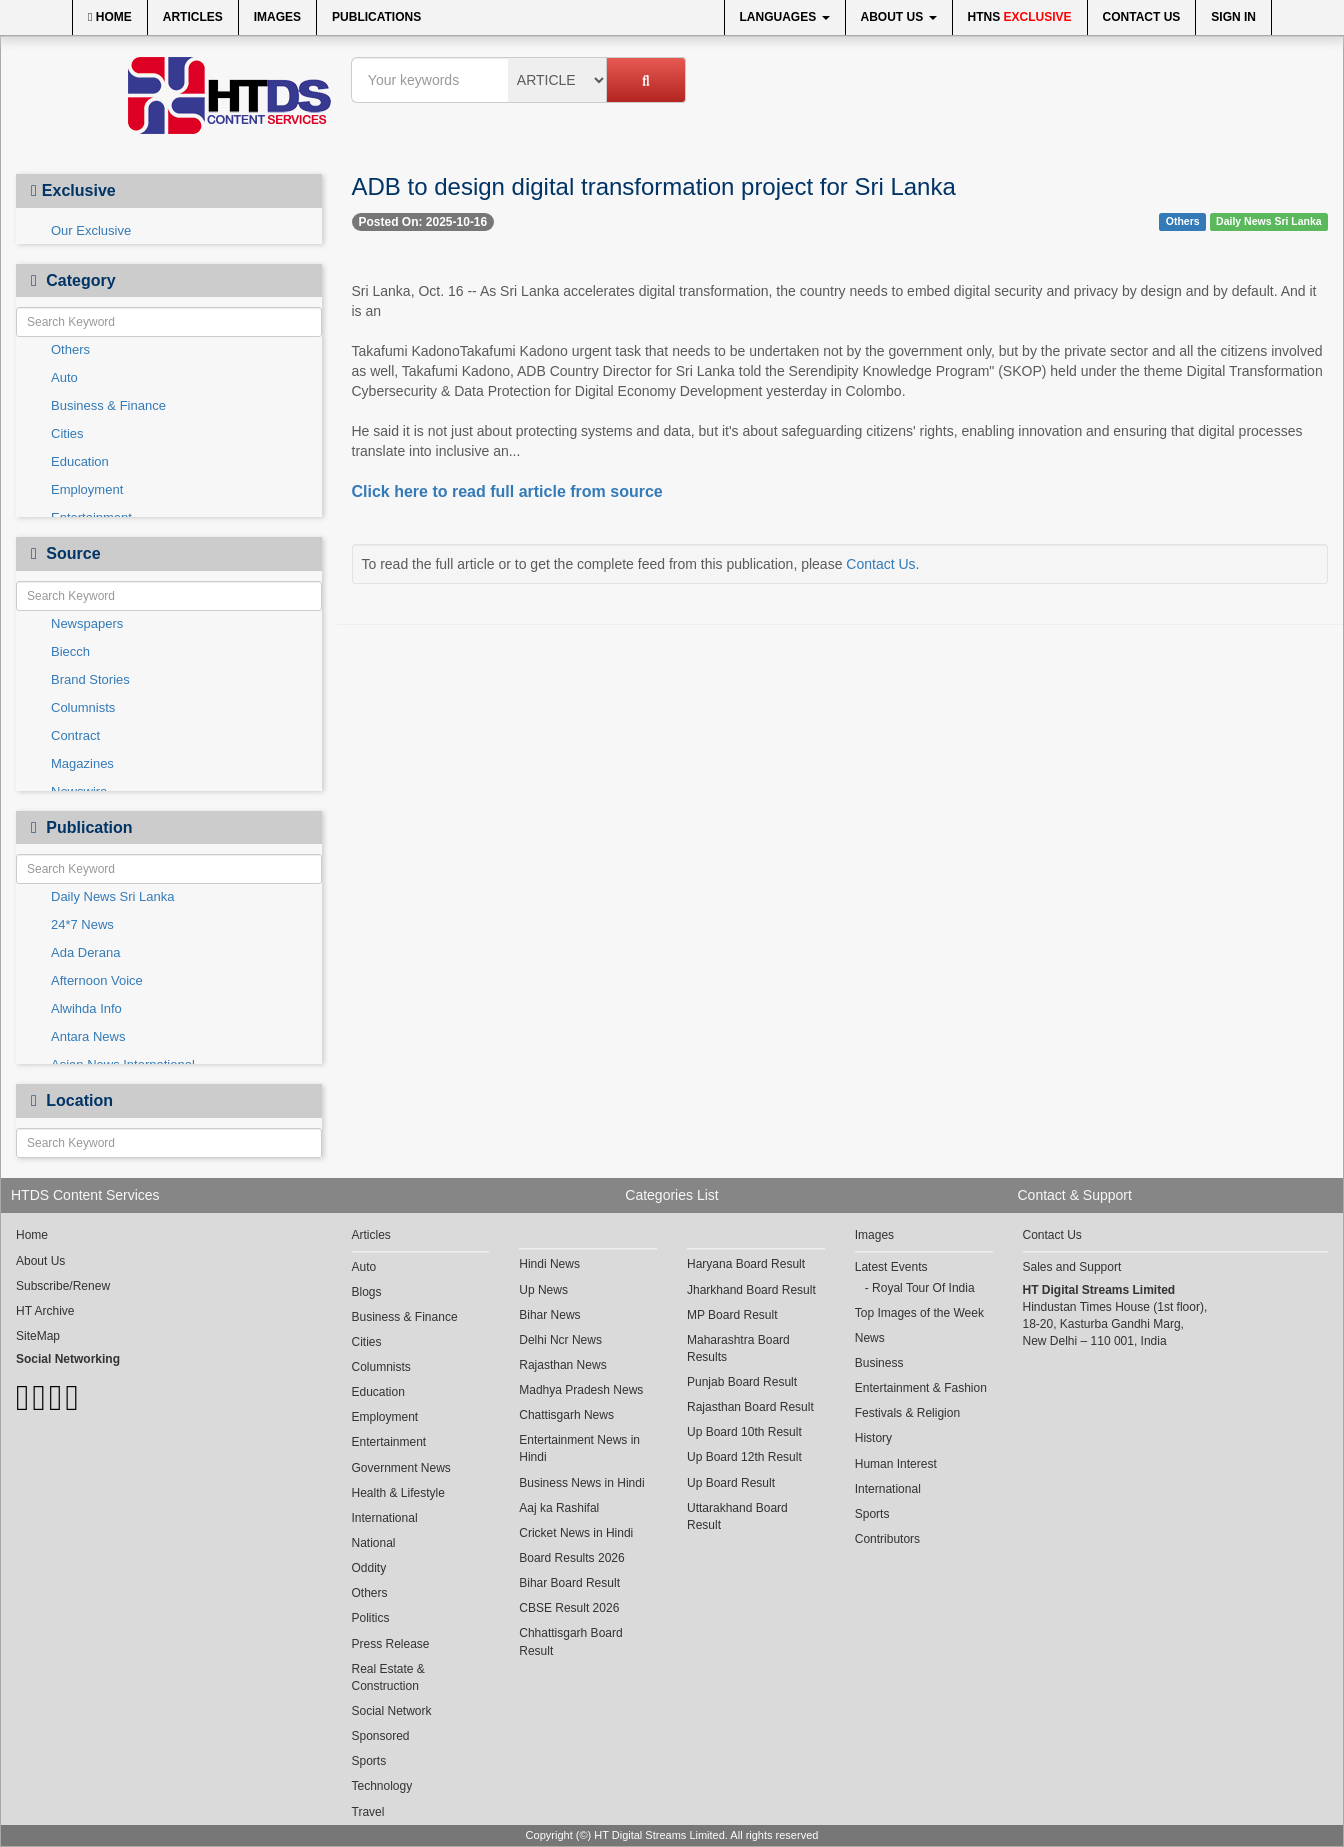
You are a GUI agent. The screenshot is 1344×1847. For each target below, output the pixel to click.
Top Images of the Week (919, 1313)
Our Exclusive (91, 230)
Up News (543, 1290)
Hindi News (549, 1264)
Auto (64, 377)
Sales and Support (1072, 1267)
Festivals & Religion (907, 1413)
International (385, 1518)
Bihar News (549, 1315)
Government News (401, 1468)
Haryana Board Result (746, 1264)
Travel (368, 1812)
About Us (899, 17)
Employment (87, 489)
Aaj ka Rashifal (559, 1508)
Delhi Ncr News (560, 1340)
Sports (369, 1761)
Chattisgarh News (566, 1415)
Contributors (887, 1539)
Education (80, 461)
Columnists (83, 707)
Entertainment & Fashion (921, 1388)
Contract (75, 735)
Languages (785, 17)
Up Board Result (731, 1483)
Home (110, 17)
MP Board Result (732, 1315)
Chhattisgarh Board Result (570, 1641)
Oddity (369, 1568)
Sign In (1233, 17)
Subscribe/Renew (63, 1286)
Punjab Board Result (742, 1382)
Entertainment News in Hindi (579, 1448)
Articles (193, 17)
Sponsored (381, 1736)
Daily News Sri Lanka (113, 896)
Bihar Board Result (569, 1583)
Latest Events (891, 1267)
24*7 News (82, 924)
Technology (382, 1786)
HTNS (1020, 17)
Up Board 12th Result (744, 1457)
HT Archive (45, 1311)
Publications (376, 17)
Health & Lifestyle (398, 1493)
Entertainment (389, 1442)
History (873, 1438)
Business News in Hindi (581, 1483)
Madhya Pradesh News (581, 1390)
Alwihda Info (86, 1008)
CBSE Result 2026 (569, 1608)
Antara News (88, 1036)
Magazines (82, 763)
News (870, 1338)
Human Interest (896, 1464)
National (374, 1543)
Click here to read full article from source (507, 491)
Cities (67, 433)
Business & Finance (108, 405)
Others (70, 349)
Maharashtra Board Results (738, 1348)
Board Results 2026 (571, 1558)
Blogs (367, 1292)
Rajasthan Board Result (750, 1407)
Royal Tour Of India (923, 1288)
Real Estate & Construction (388, 1677)
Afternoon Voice (97, 980)
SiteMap (38, 1336)
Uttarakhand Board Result (737, 1516)
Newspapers (87, 623)
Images (277, 17)
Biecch (70, 651)
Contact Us (1142, 17)
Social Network (392, 1711)
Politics (371, 1618)
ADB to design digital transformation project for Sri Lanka (654, 186)
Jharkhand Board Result (751, 1290)
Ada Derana (85, 952)
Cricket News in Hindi (576, 1533)
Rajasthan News (562, 1365)
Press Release (391, 1644)
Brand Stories (90, 679)
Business (879, 1363)
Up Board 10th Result (744, 1432)
